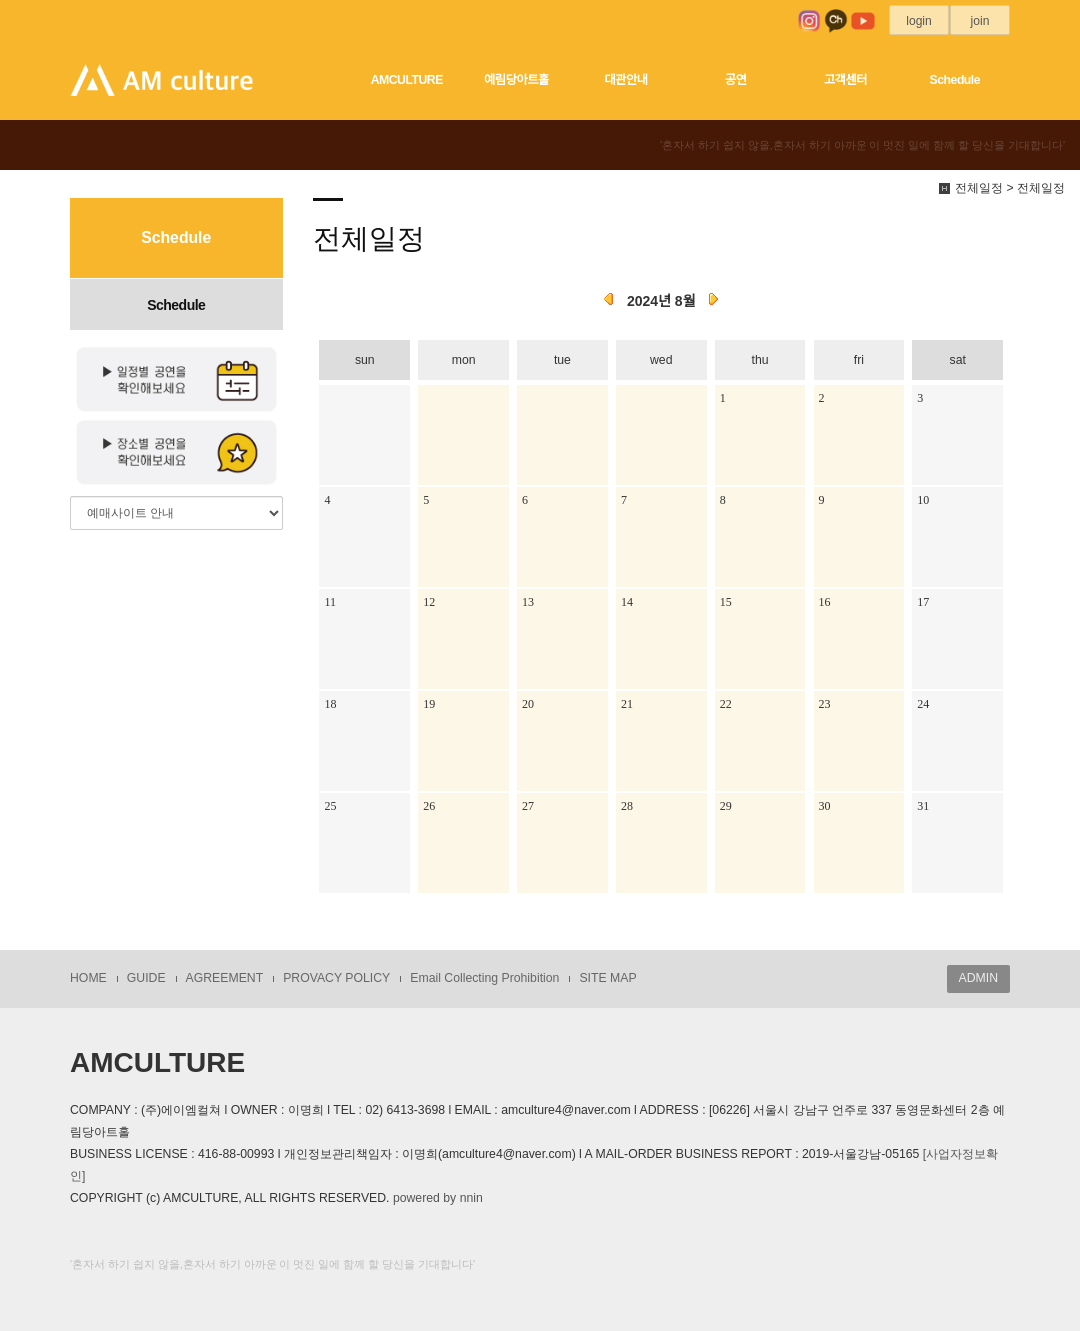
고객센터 (845, 80)
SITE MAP (607, 978)
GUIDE (146, 978)
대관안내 (625, 80)
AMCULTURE (407, 80)
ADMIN (978, 978)
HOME (88, 978)
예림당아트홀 (516, 80)
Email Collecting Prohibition (484, 978)
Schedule (955, 80)
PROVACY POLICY (336, 978)
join (979, 21)
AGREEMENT (225, 978)
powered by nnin (438, 1198)
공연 (736, 80)
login (919, 21)
